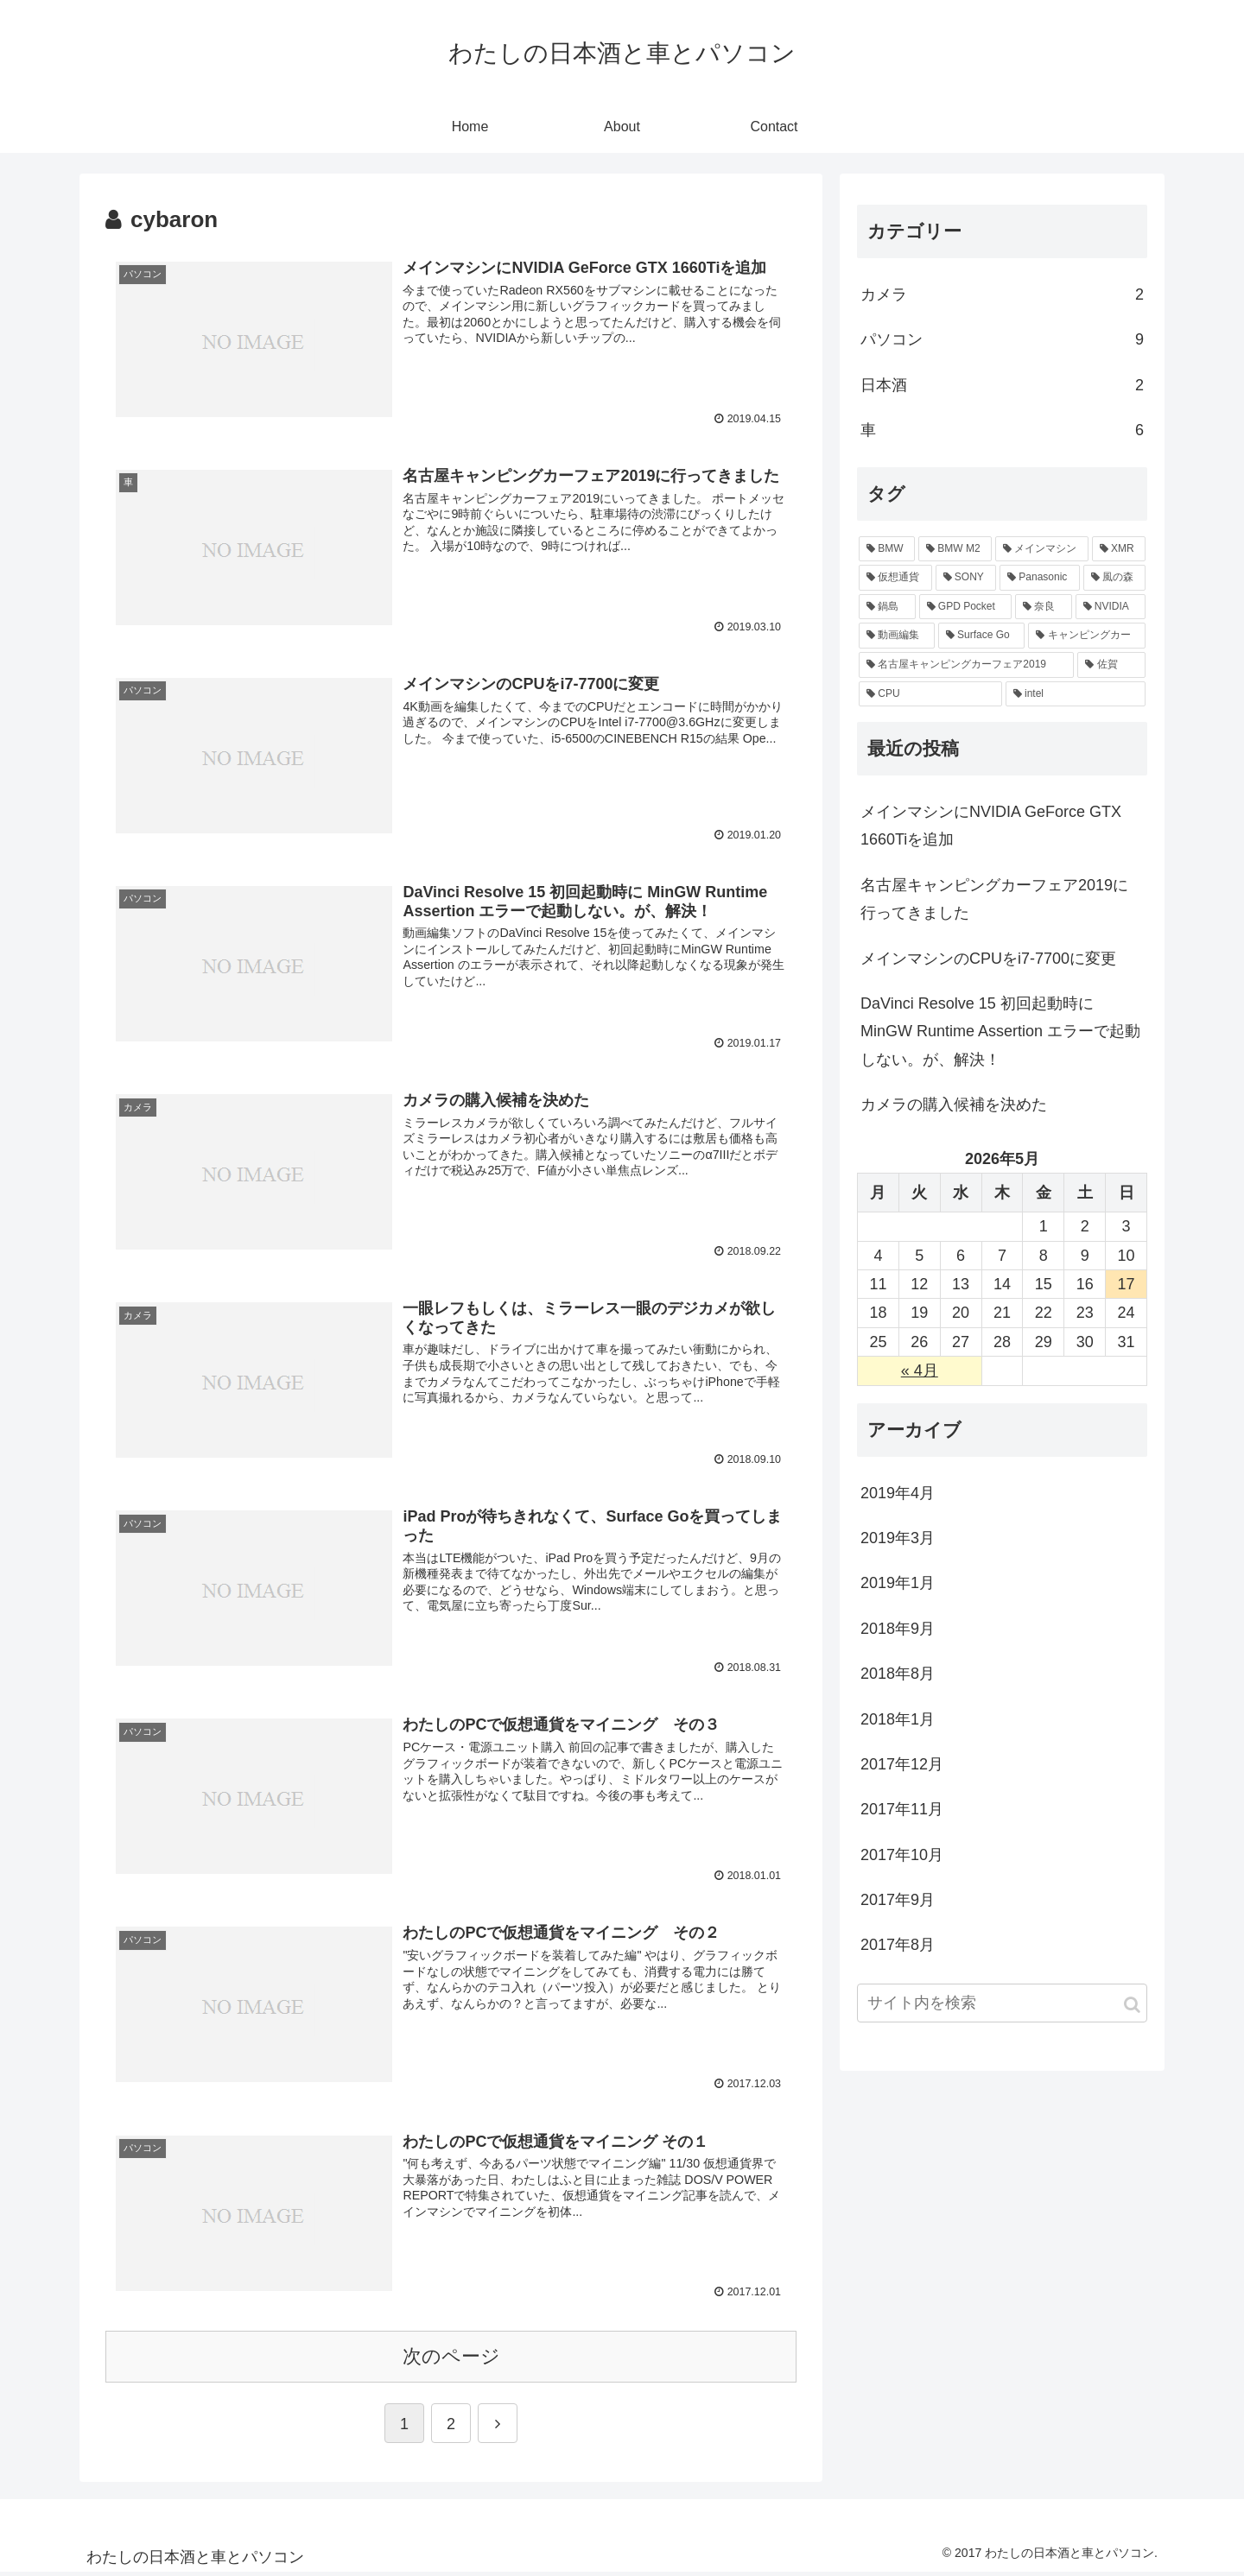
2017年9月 (897, 1899)
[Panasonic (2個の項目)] (1040, 578)
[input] (1002, 2003)
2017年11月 (901, 1809)
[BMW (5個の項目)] (887, 549)
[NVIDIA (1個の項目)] (1111, 607)
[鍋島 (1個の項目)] (887, 607)
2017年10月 (901, 1855)
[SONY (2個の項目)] (966, 578)
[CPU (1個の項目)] (930, 694)
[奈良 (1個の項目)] (1043, 607)
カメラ (1002, 294)
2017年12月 (901, 1764)
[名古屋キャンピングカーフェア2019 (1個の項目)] (966, 665)
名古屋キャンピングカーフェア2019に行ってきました (994, 899)
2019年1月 (897, 1583)
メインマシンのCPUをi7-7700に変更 (988, 958)
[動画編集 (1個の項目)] (897, 636)
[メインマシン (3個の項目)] (1041, 549)
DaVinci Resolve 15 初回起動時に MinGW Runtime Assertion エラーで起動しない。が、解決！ (1000, 1031)
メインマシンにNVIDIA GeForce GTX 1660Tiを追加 (990, 825)
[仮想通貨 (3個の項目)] (895, 578)
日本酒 (1002, 385)
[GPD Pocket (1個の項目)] (965, 607)
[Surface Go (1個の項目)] (981, 636)
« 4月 (919, 1370)
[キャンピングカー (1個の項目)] (1087, 636)
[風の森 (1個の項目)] (1114, 578)
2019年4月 (897, 1493)
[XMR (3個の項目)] (1119, 549)
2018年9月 (897, 1628)
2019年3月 (897, 1538)
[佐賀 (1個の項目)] (1111, 665)
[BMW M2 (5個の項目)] (955, 549)
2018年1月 (897, 1719)
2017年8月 (897, 1944)
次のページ (451, 2359)
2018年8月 (897, 1673)
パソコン (1002, 339)
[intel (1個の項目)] (1076, 694)
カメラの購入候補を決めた (953, 1104)
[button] (1132, 2005)
